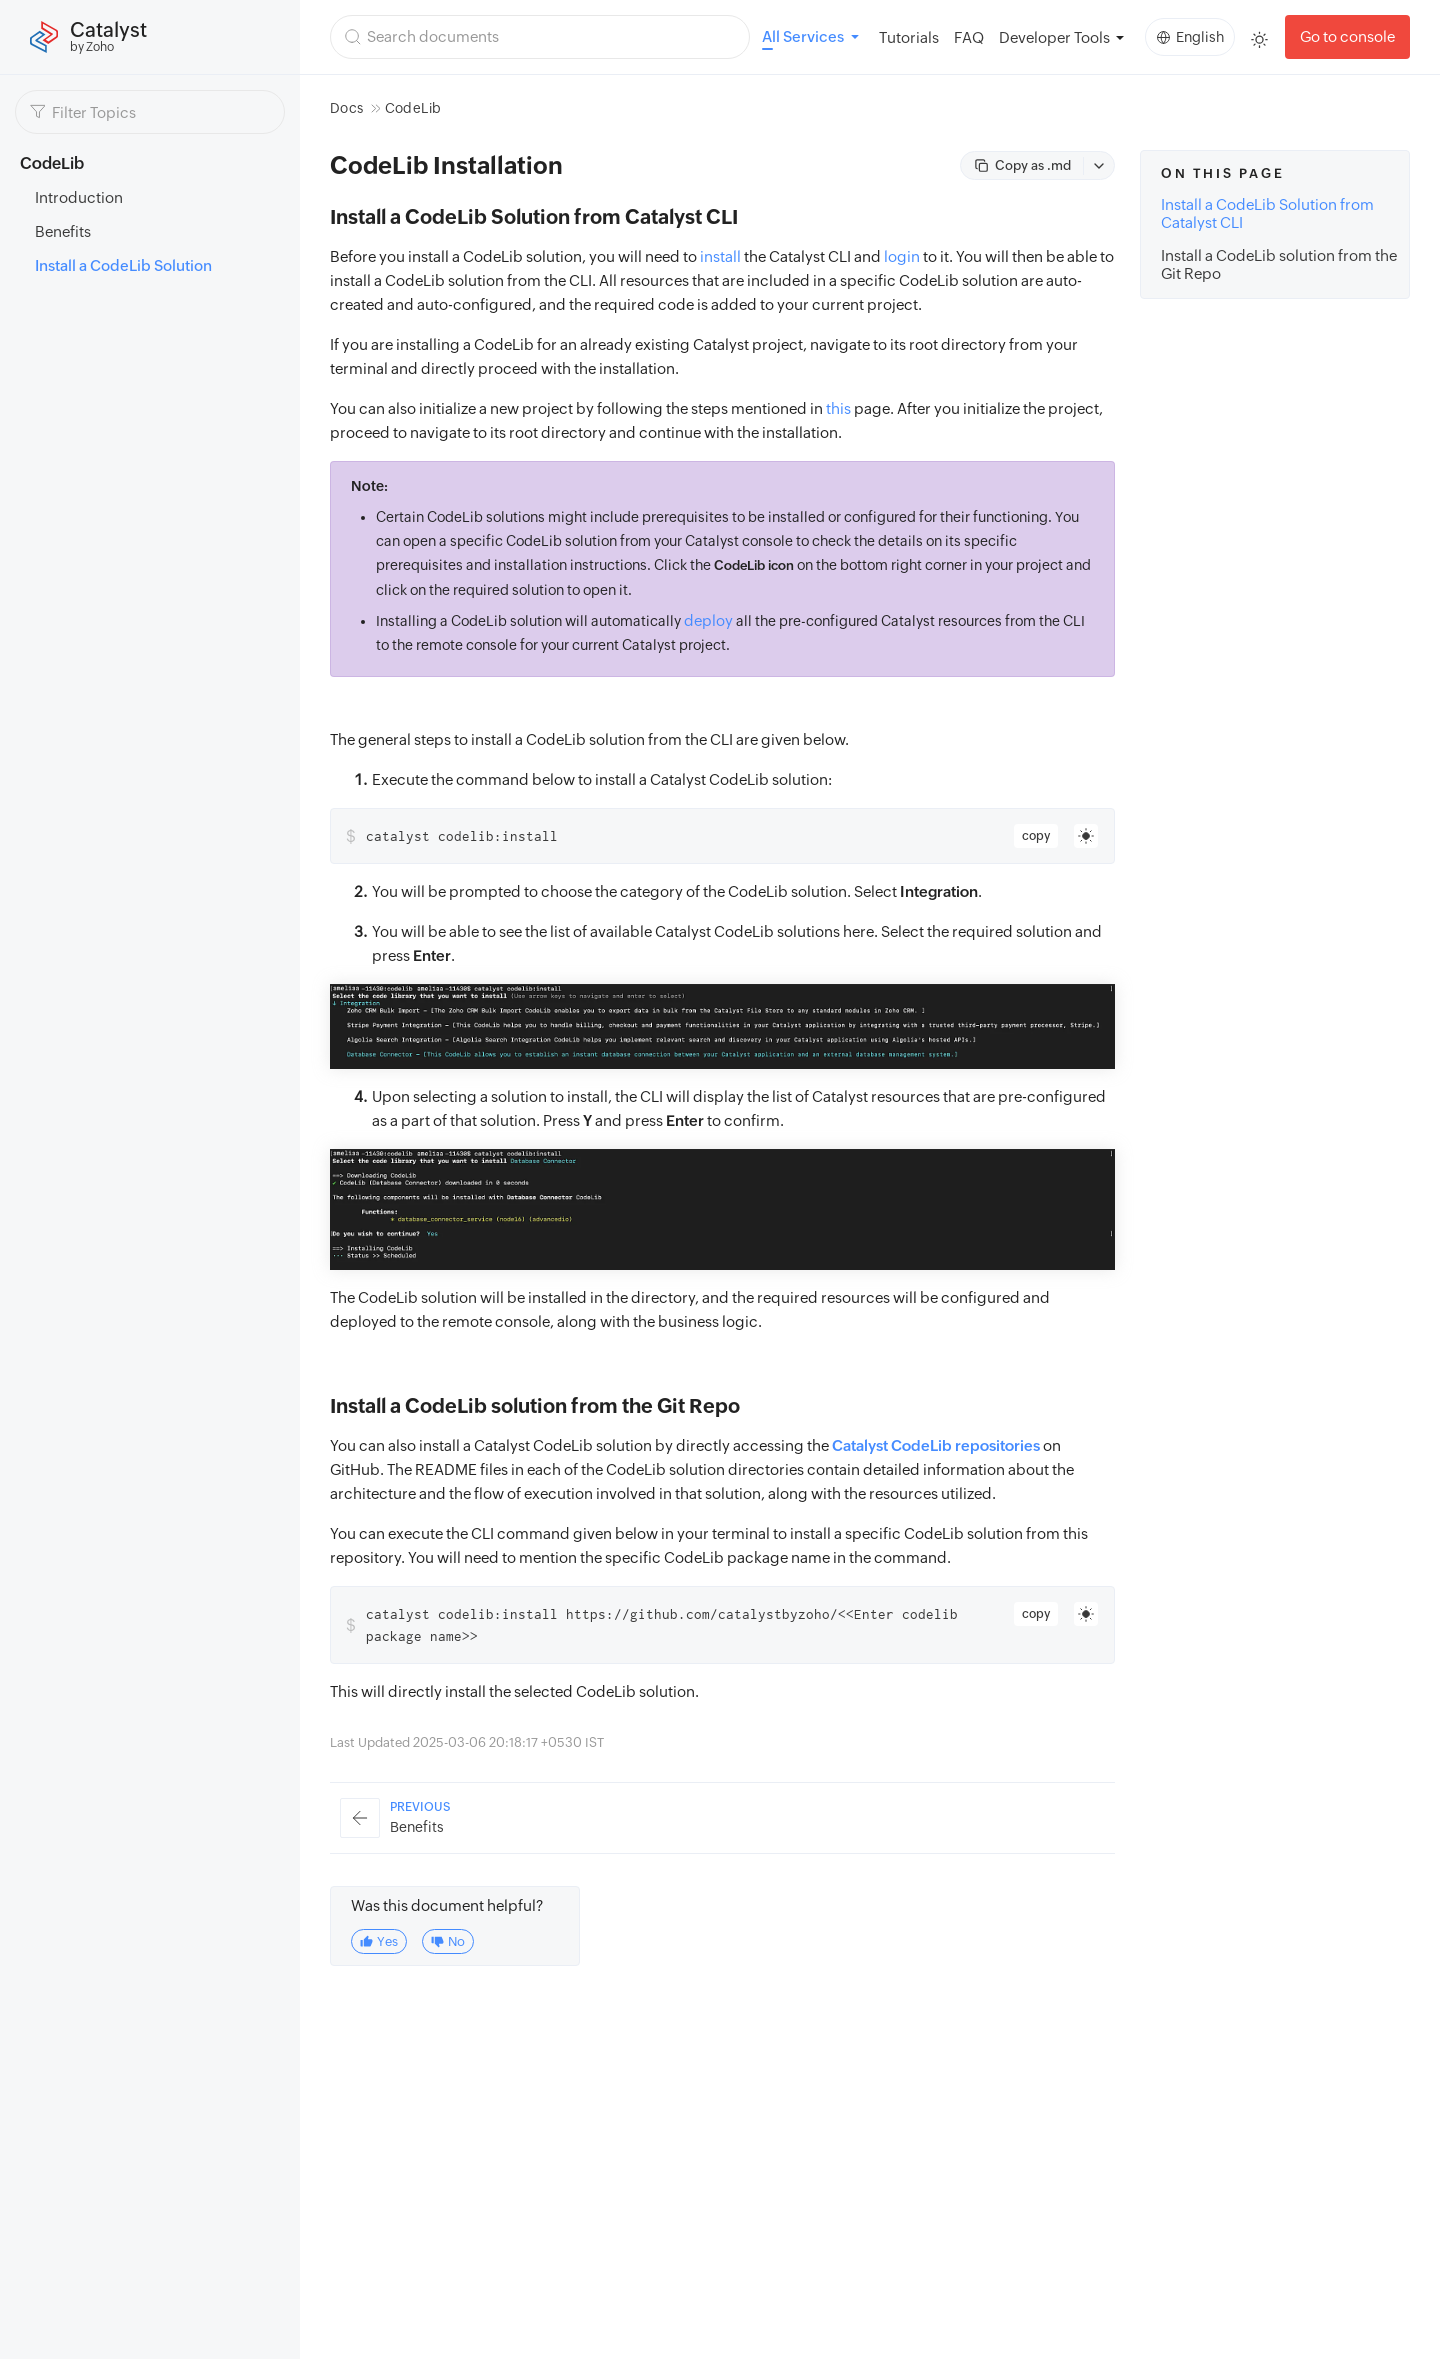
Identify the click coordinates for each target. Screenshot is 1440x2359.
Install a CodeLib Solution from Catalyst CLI (1267, 213)
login (902, 256)
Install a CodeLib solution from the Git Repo (1279, 264)
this (838, 408)
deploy (708, 620)
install (720, 256)
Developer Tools (1054, 37)
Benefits (63, 231)
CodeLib (413, 108)
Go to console (1347, 36)
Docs (346, 108)
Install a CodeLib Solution (123, 265)
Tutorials (909, 37)
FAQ (969, 37)
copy (1036, 836)
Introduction (79, 197)
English (1190, 37)
